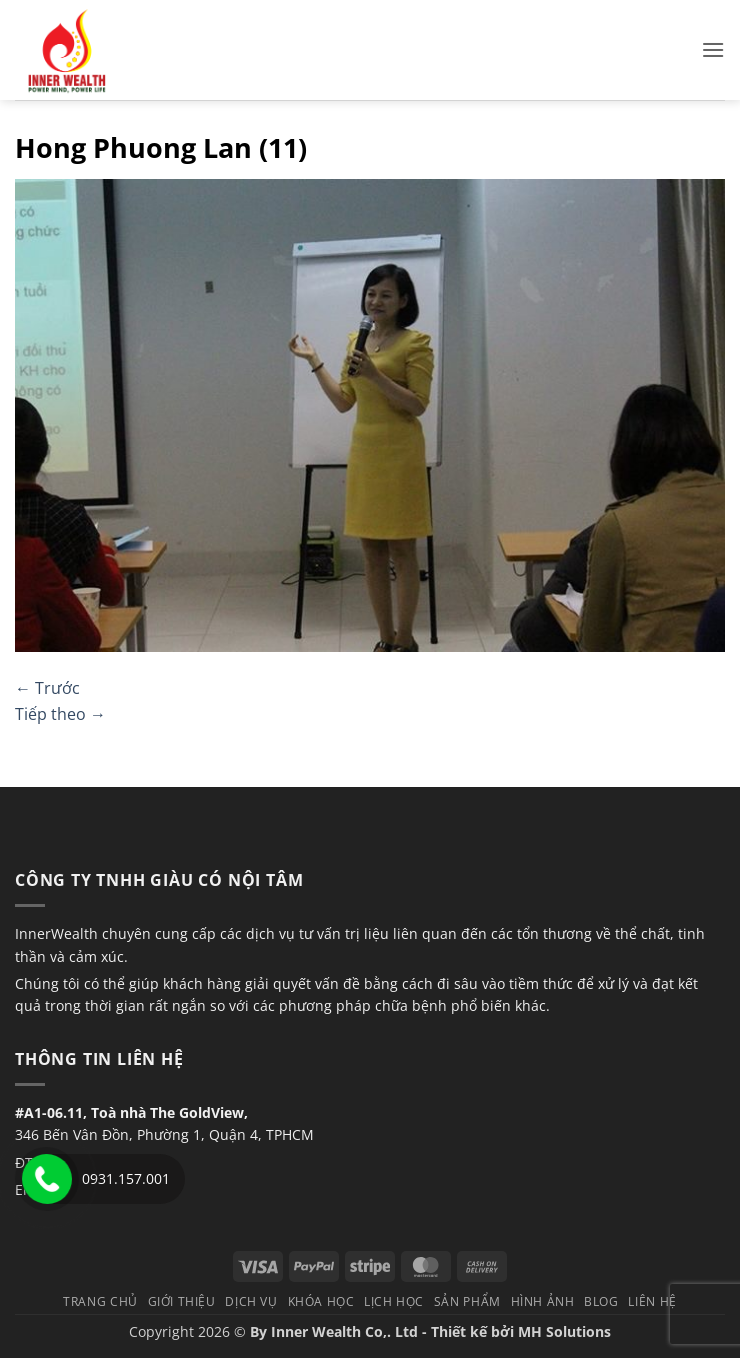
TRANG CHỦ (100, 1301)
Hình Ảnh (543, 1301)
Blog (601, 1301)
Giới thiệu (182, 1301)
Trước (47, 688)
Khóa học (321, 1301)
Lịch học (394, 1301)
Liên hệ (652, 1301)
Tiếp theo (60, 714)
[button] (713, 49)
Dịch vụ (251, 1301)
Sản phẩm (467, 1301)
